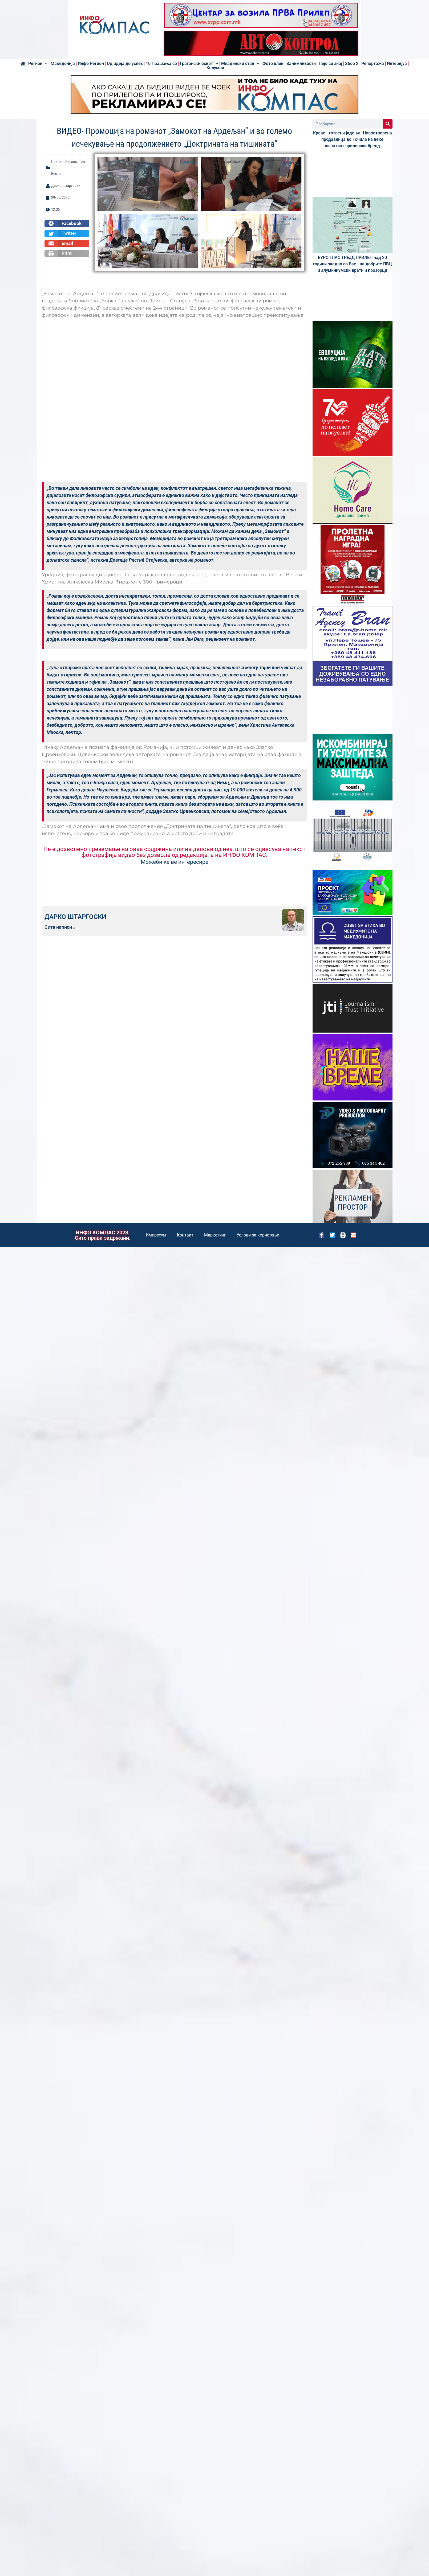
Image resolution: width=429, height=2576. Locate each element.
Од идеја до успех (125, 63)
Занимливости (301, 63)
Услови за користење (258, 1235)
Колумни (215, 68)
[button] (66, 223)
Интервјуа (397, 63)
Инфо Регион (91, 63)
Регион (38, 63)
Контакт (185, 1235)
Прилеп (57, 161)
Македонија (63, 63)
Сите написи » (59, 927)
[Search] (387, 124)
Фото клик (273, 63)
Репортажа (372, 63)
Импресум (156, 1235)
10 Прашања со (161, 63)
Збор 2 (351, 63)
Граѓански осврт (199, 63)
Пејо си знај (330, 63)
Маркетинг (215, 1235)
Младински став (240, 63)
